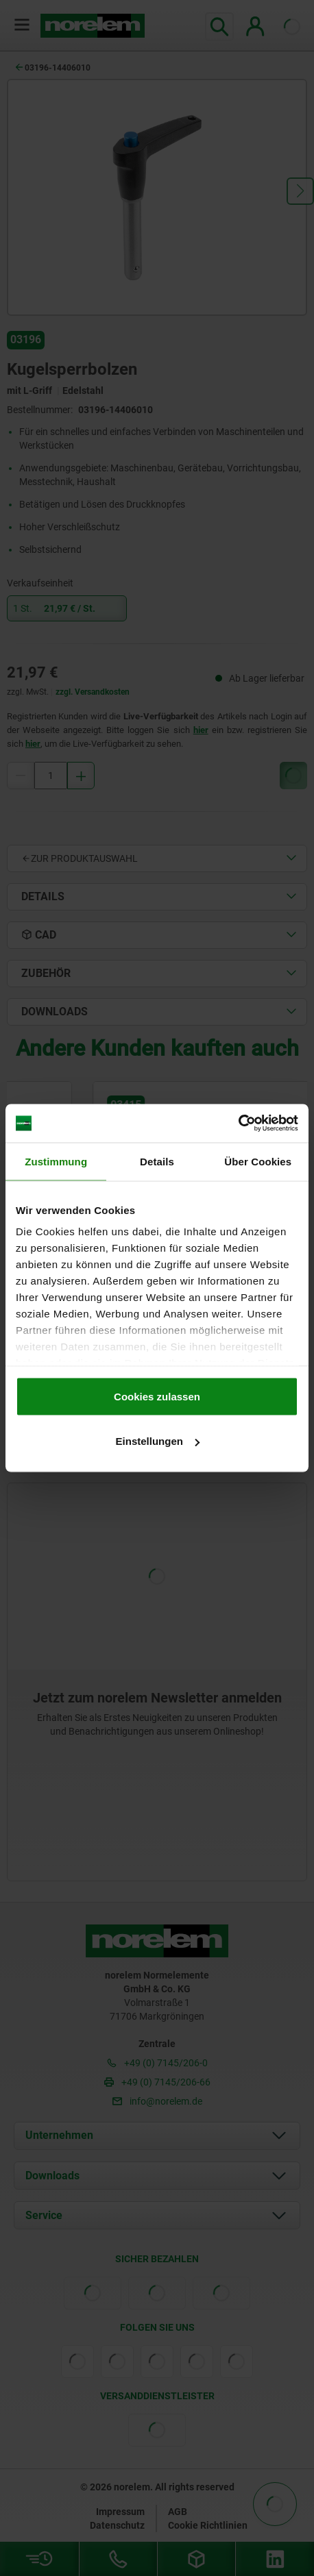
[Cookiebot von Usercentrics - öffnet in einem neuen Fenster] (238, 1123)
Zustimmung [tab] (56, 1161)
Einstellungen (158, 1441)
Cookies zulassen (157, 1396)
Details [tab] (157, 1161)
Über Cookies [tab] (257, 1161)
